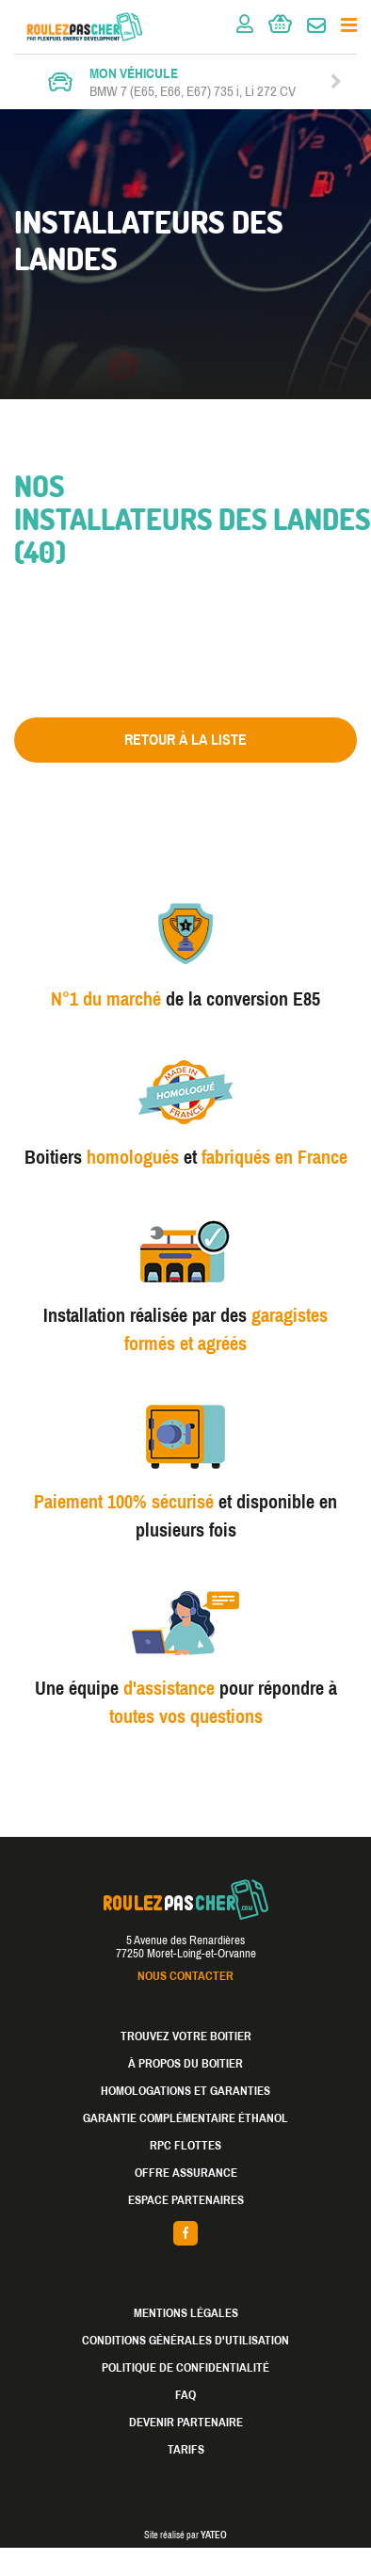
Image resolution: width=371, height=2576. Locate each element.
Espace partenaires (186, 2200)
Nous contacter (185, 1976)
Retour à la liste (185, 740)
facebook (185, 2233)
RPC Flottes (185, 2145)
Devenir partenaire (186, 2422)
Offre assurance (186, 2173)
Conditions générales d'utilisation (185, 2340)
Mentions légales (186, 2313)
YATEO (214, 2535)
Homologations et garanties (185, 2091)
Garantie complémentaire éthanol (185, 2118)
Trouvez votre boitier (186, 2036)
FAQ (185, 2395)
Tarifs (186, 2449)
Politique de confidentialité (185, 2368)
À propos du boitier (185, 2063)
